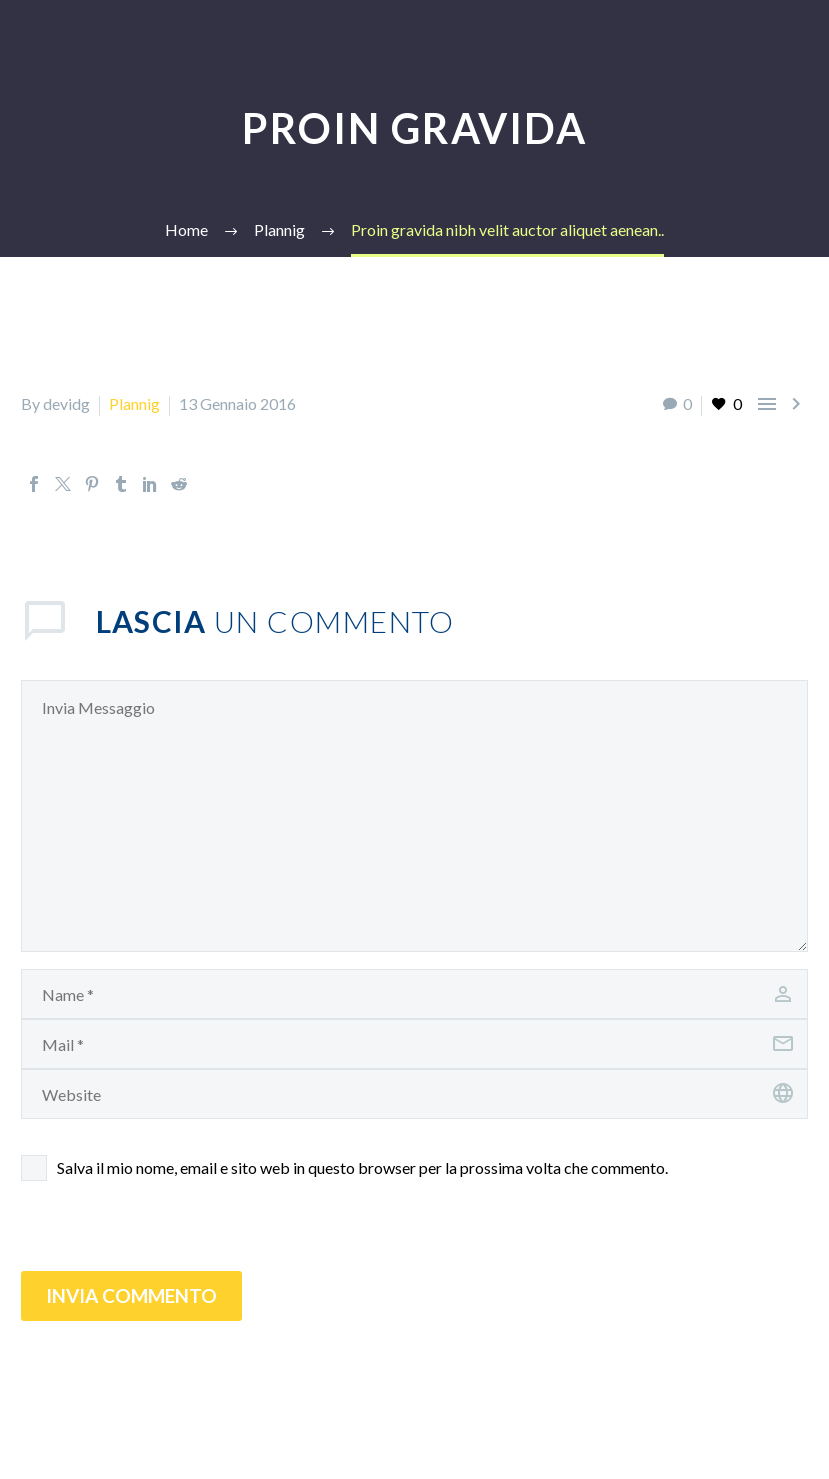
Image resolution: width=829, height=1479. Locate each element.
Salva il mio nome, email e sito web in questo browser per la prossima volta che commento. (362, 1167)
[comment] (414, 816)
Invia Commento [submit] (131, 1295)
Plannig (134, 403)
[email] (414, 1044)
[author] (414, 994)
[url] (414, 1094)
